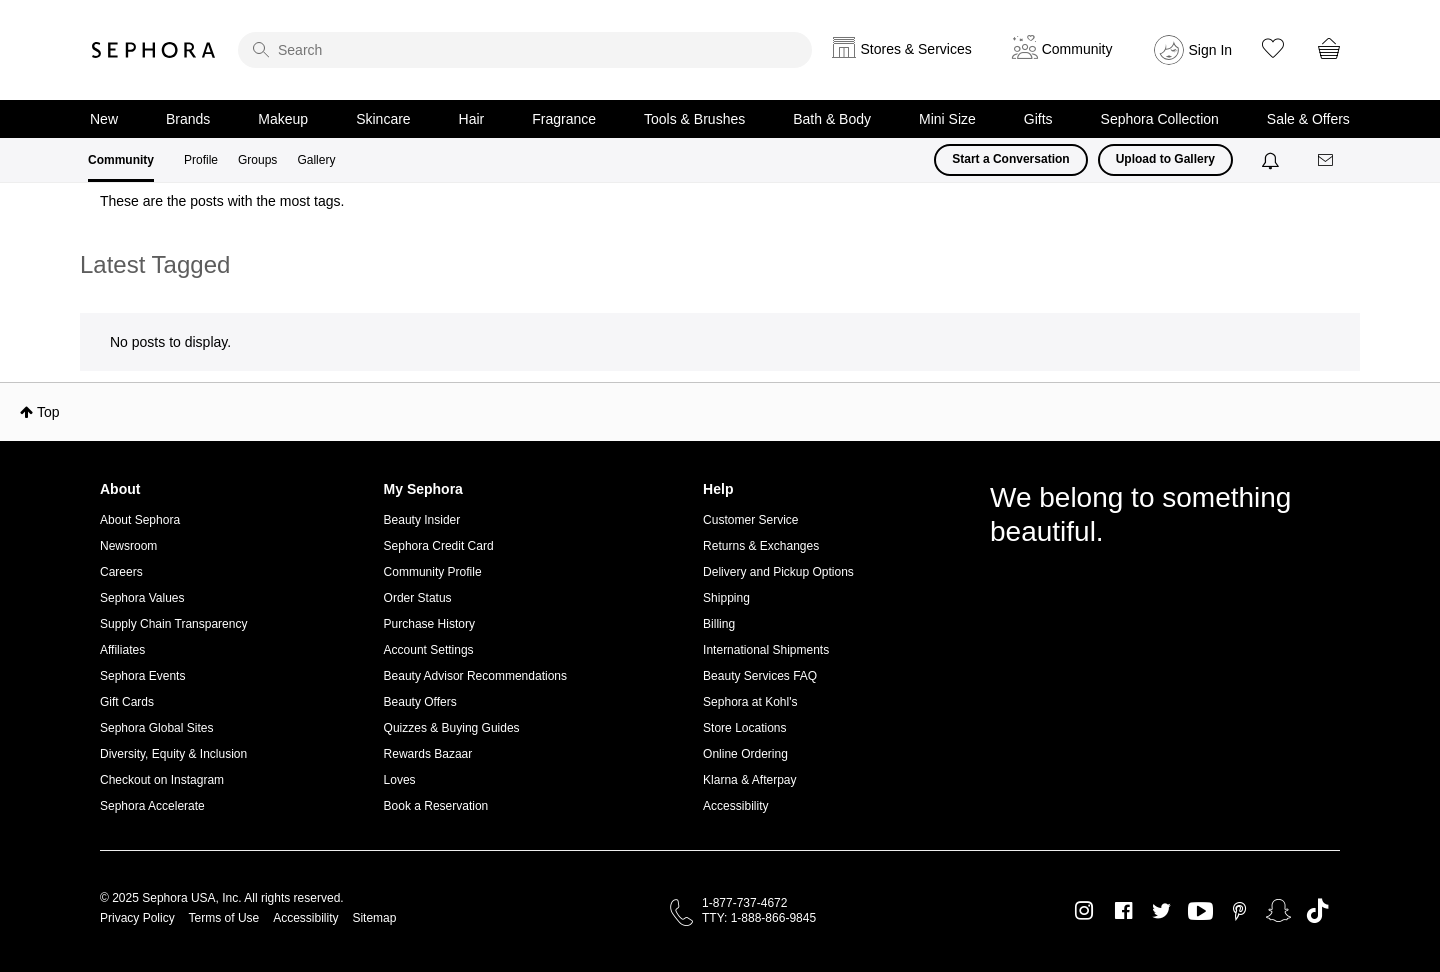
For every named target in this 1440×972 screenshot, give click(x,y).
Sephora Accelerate (152, 806)
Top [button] (48, 412)
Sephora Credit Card (439, 546)
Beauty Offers (420, 702)
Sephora (154, 50)
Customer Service (750, 520)
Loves (400, 780)
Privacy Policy (137, 918)
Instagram (1084, 911)
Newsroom (128, 546)
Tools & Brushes (694, 119)
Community (121, 160)
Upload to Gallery (1165, 159)
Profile (201, 160)
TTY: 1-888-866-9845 (759, 918)
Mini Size (947, 119)
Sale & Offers (1308, 119)
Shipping (726, 598)
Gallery (316, 160)
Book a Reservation (436, 806)
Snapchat (1278, 911)
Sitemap (374, 918)
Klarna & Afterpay (749, 780)
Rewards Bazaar (428, 754)
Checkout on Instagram (162, 780)
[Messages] (1327, 160)
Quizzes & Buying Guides (452, 728)
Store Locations (744, 728)
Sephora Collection (1160, 119)
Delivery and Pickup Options (778, 572)
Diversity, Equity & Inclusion (173, 754)
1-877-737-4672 (744, 903)
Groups (257, 160)
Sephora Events (142, 676)
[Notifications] (1272, 160)
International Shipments (766, 650)
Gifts (1038, 119)
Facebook (1123, 911)
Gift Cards (127, 702)
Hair (472, 119)
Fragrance (564, 119)
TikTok (1317, 911)
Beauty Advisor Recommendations (475, 676)
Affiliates (122, 650)
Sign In (1211, 50)
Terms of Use (224, 918)
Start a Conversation (1010, 159)
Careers (121, 572)
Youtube (1200, 912)
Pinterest (1239, 911)
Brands (188, 119)
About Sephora (140, 520)
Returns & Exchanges (761, 546)
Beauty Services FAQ (760, 676)
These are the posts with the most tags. (222, 201)
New (104, 119)
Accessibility (735, 806)
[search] (525, 50)
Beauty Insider (422, 520)
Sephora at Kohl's (750, 702)
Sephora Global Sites (156, 728)
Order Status (418, 598)
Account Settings (429, 650)
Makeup (283, 119)
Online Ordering (745, 754)
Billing (719, 624)
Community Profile (433, 572)
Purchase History (429, 624)
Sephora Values (142, 598)
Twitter (1161, 911)
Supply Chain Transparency (173, 624)
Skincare (383, 119)
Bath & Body (832, 119)
